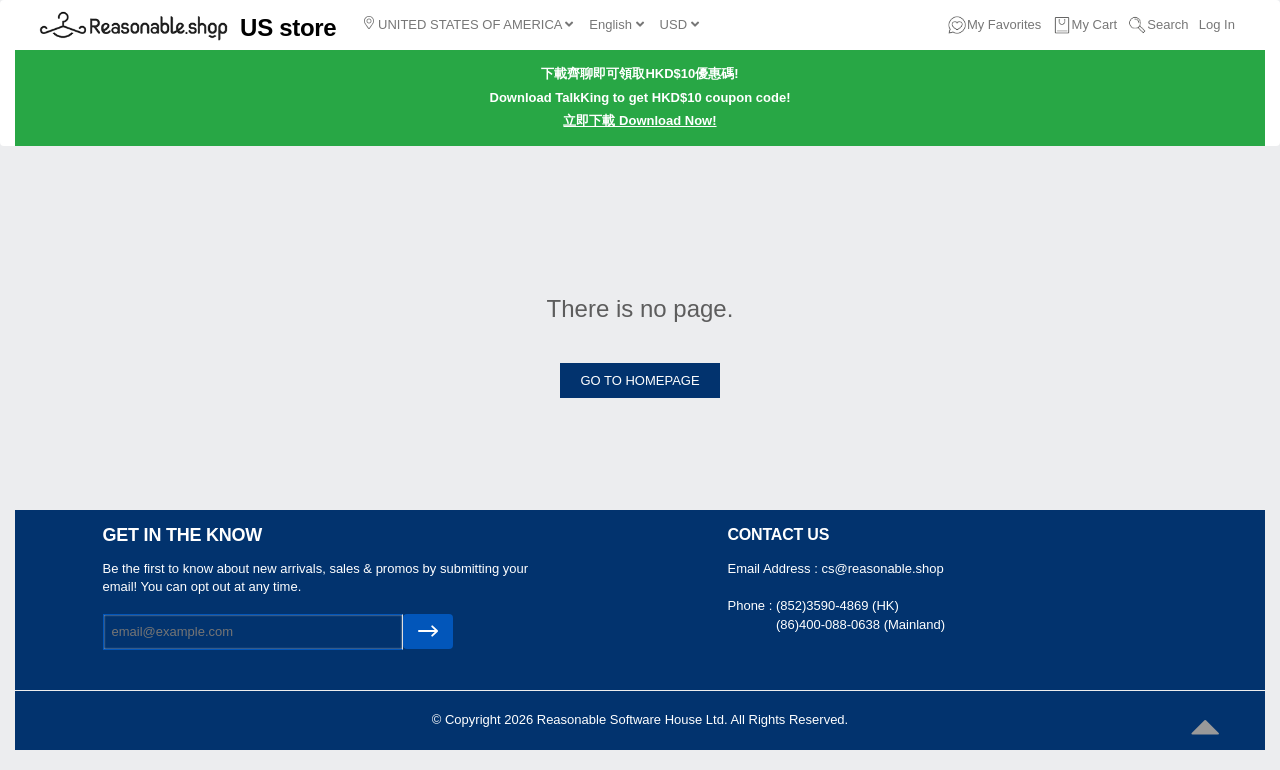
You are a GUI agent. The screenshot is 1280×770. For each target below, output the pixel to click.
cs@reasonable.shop (882, 568)
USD (679, 24)
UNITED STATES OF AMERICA (468, 24)
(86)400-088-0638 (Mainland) (860, 624)
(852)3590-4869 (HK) (837, 605)
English (616, 24)
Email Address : (775, 568)
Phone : (752, 605)
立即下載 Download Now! (639, 120)
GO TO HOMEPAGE (639, 380)
